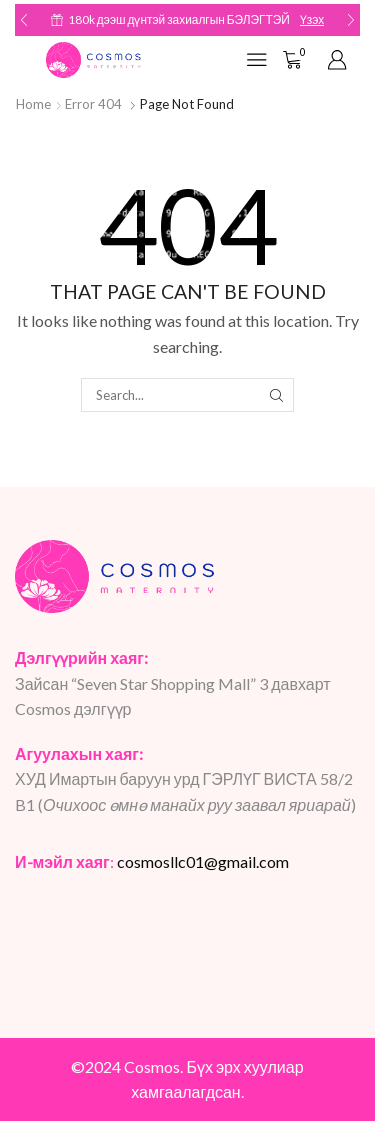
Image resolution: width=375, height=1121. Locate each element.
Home (33, 104)
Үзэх (312, 19)
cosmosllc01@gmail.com (203, 861)
